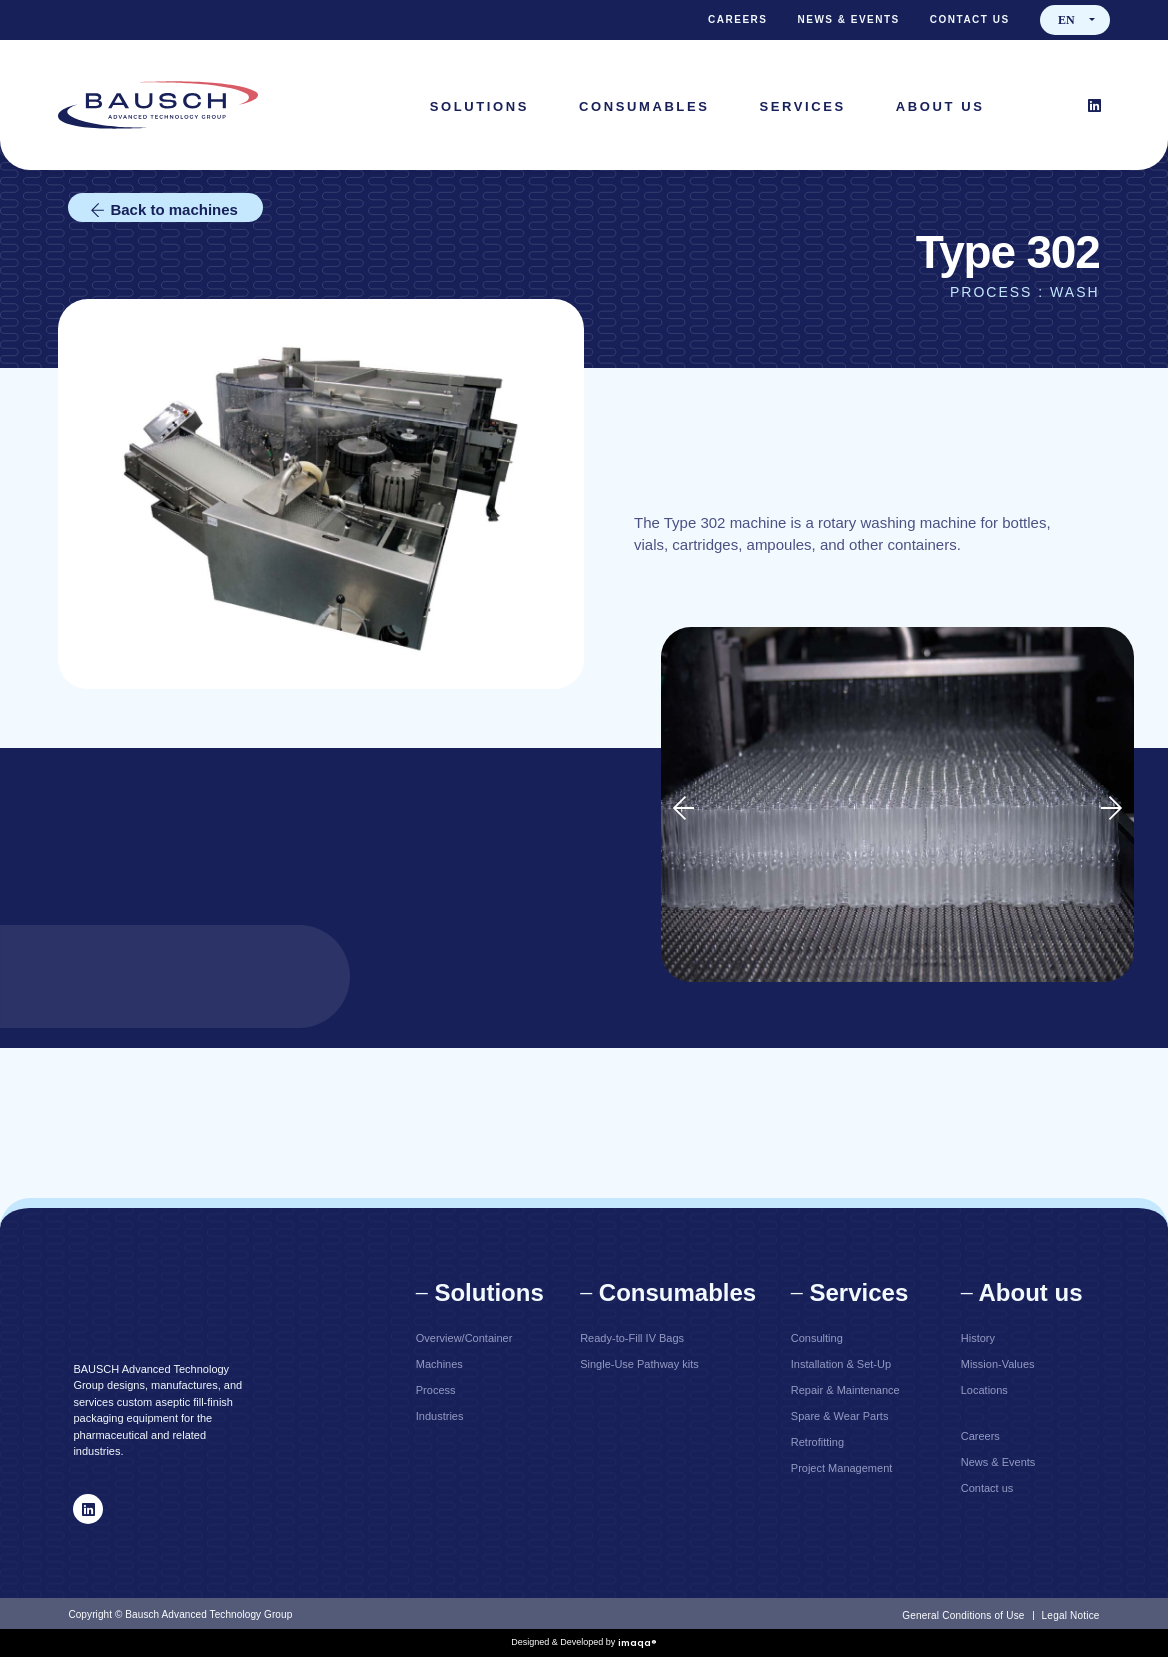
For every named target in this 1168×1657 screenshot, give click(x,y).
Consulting (817, 1338)
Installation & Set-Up (841, 1364)
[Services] (802, 105)
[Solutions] (479, 105)
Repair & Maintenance (845, 1390)
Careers (737, 19)
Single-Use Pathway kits (639, 1364)
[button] (683, 807)
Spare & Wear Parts (840, 1416)
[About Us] (940, 105)
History (978, 1338)
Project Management (842, 1468)
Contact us (970, 19)
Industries (440, 1416)
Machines (439, 1364)
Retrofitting (817, 1442)
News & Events (849, 19)
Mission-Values (998, 1364)
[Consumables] (644, 105)
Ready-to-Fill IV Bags (632, 1338)
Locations (984, 1390)
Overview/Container (464, 1338)
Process (436, 1390)
